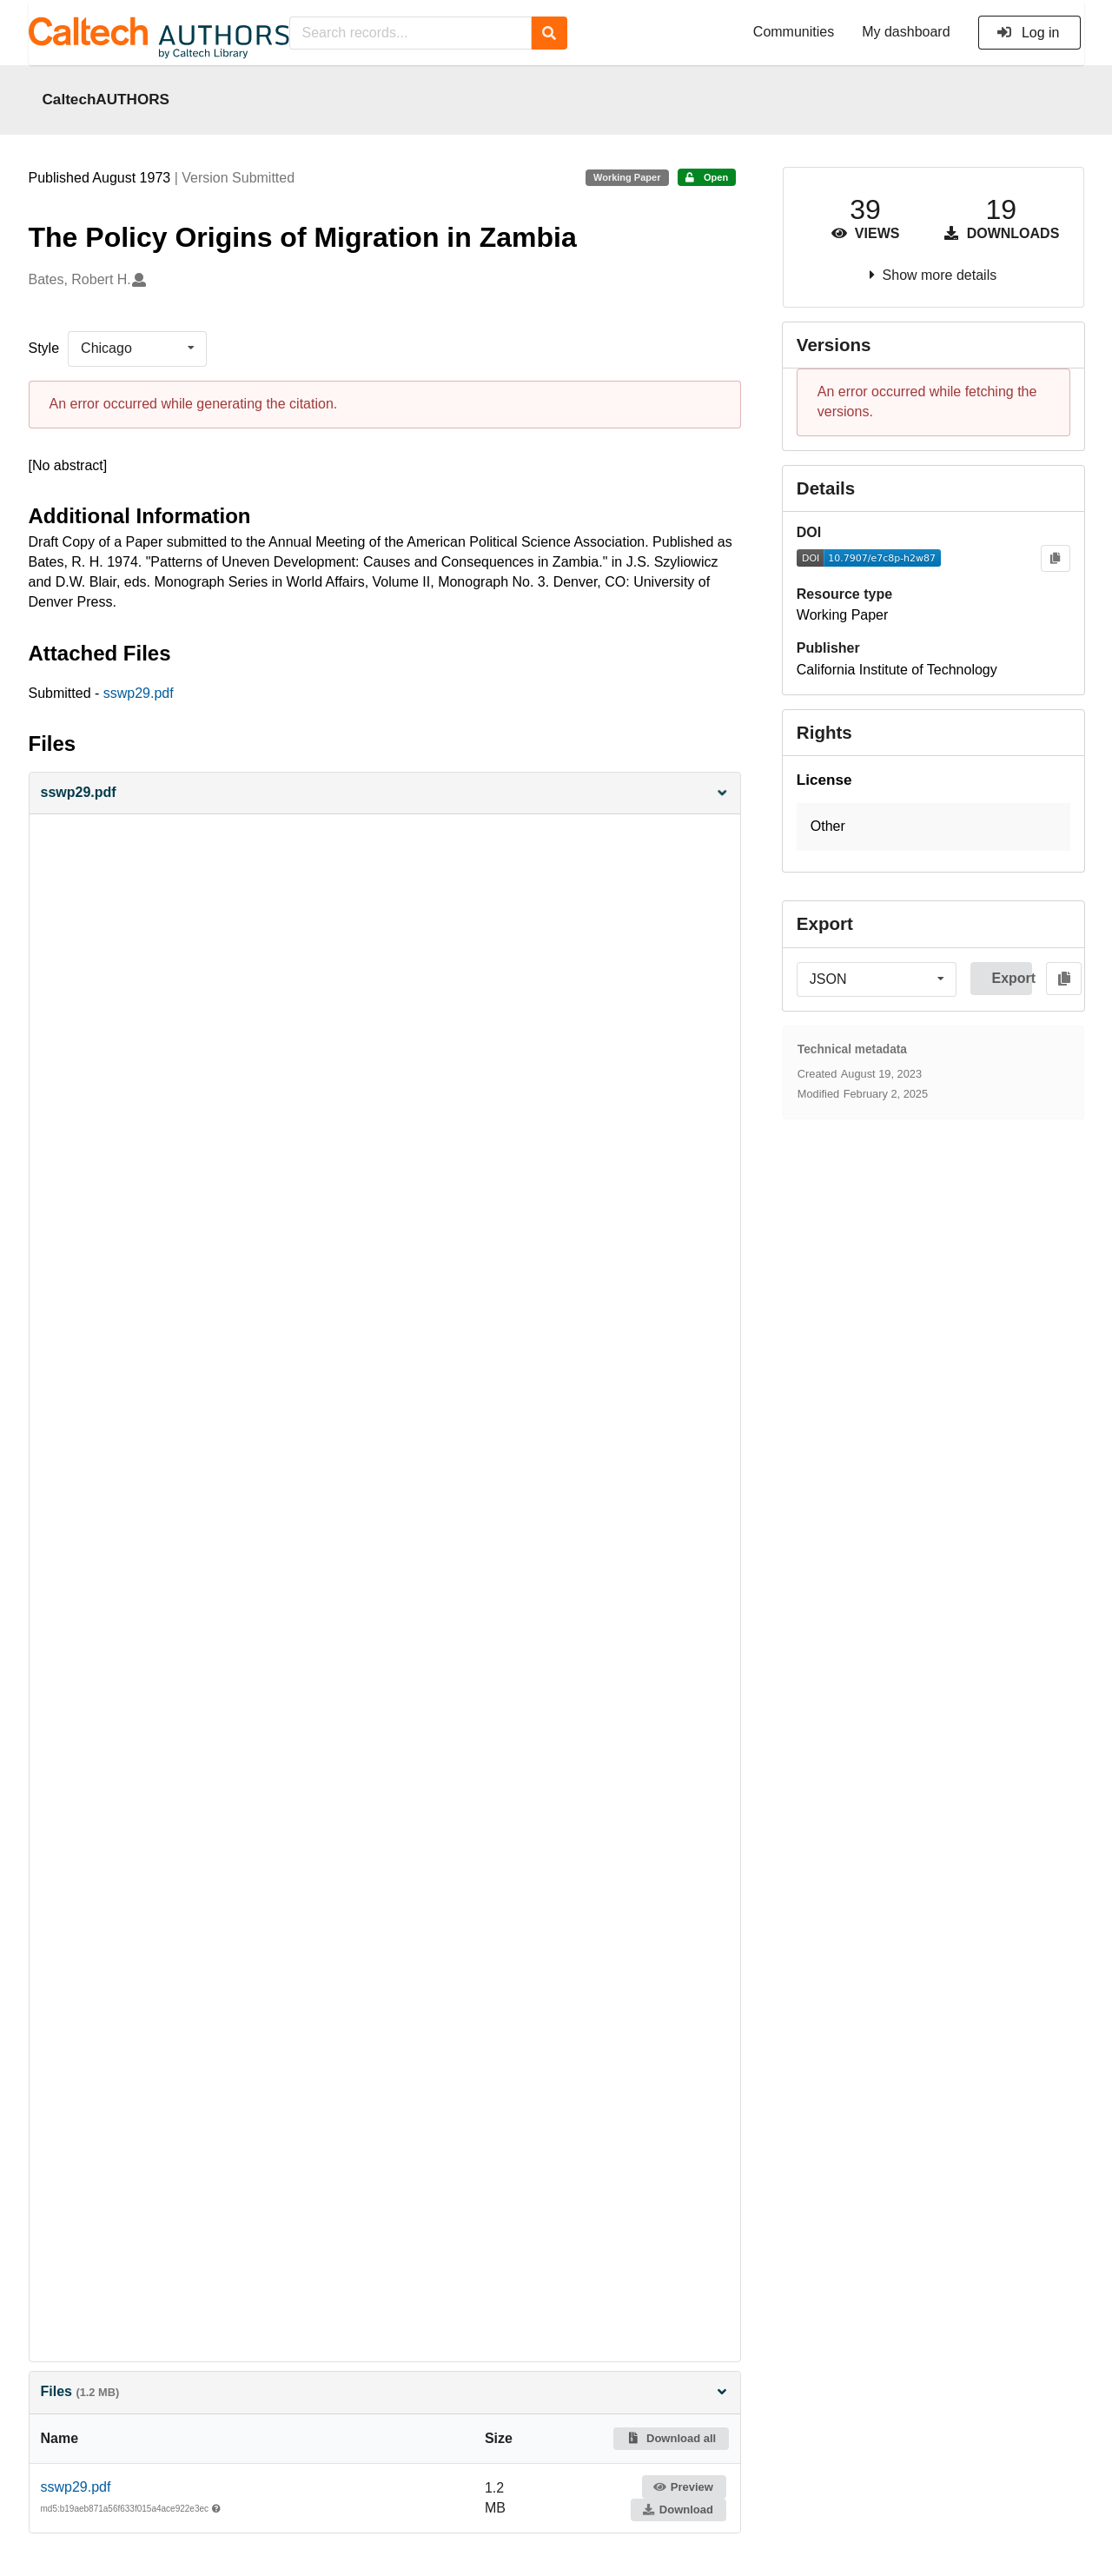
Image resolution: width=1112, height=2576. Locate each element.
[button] (385, 793)
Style (44, 348)
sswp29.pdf (138, 693)
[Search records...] (410, 33)
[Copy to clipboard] (1055, 558)
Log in (1028, 32)
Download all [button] (671, 2438)
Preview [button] (683, 2486)
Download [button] (677, 2509)
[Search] (549, 33)
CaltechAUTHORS (106, 99)
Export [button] (1011, 978)
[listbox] (137, 348)
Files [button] (385, 2391)
